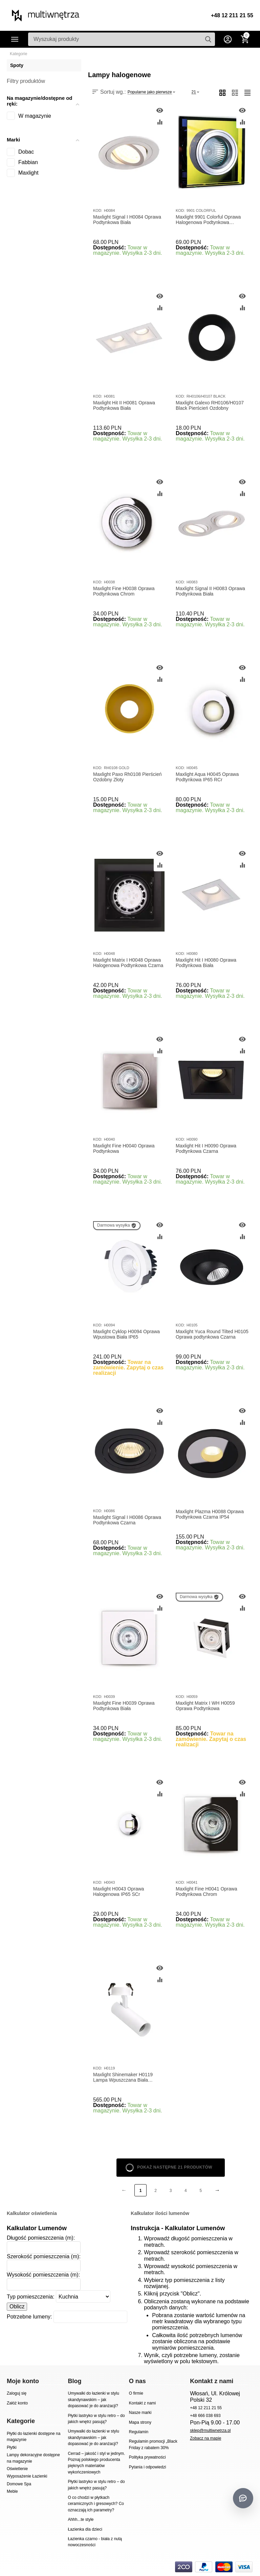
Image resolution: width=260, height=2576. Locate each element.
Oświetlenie (17, 2468)
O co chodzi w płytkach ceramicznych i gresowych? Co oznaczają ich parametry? (96, 2503)
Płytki (12, 2447)
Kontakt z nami (142, 2403)
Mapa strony (140, 2422)
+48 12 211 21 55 (232, 15)
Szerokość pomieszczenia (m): (44, 2256)
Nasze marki (140, 2412)
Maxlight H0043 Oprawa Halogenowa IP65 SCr (118, 1891)
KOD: (97, 210)
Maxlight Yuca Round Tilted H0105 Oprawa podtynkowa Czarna (212, 1334)
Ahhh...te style (80, 2519)
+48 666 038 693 (205, 2415)
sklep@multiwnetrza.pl (210, 2430)
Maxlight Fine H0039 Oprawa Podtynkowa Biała (124, 1705)
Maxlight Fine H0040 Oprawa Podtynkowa (124, 1148)
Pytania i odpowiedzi (147, 2467)
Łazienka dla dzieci (85, 2529)
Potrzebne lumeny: (29, 2317)
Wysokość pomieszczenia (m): (43, 2275)
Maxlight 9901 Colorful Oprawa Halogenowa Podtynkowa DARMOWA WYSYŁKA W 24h (208, 220)
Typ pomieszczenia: (31, 2297)
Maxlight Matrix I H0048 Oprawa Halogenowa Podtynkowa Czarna (128, 962)
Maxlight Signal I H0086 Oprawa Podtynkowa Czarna (127, 1520)
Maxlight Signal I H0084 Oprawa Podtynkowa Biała (127, 219)
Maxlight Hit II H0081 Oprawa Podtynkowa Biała (124, 405)
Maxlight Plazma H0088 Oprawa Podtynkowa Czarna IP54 (210, 1514)
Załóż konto (17, 2403)
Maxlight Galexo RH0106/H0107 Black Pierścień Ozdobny (210, 405)
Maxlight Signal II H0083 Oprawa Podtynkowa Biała (210, 591)
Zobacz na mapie (205, 2438)
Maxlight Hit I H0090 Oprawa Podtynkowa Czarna (206, 1148)
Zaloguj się (16, 2393)
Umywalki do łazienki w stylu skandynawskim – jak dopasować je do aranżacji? (93, 2399)
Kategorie (15, 39)
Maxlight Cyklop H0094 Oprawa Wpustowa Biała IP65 (126, 1334)
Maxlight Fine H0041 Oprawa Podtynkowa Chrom (206, 1891)
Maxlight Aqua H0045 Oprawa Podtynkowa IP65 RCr (207, 777)
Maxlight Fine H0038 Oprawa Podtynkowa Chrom (124, 591)
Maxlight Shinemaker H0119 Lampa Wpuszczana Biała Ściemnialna (123, 2077)
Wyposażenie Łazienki (27, 2476)
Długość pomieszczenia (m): (41, 2238)
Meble (12, 2491)
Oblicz (16, 2306)
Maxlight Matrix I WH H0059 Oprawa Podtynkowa (205, 1705)
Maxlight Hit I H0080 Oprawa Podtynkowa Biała (206, 962)
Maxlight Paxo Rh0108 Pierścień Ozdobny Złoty (127, 777)
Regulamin (138, 2431)
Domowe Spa (19, 2484)
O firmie (136, 2393)
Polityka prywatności (147, 2457)
